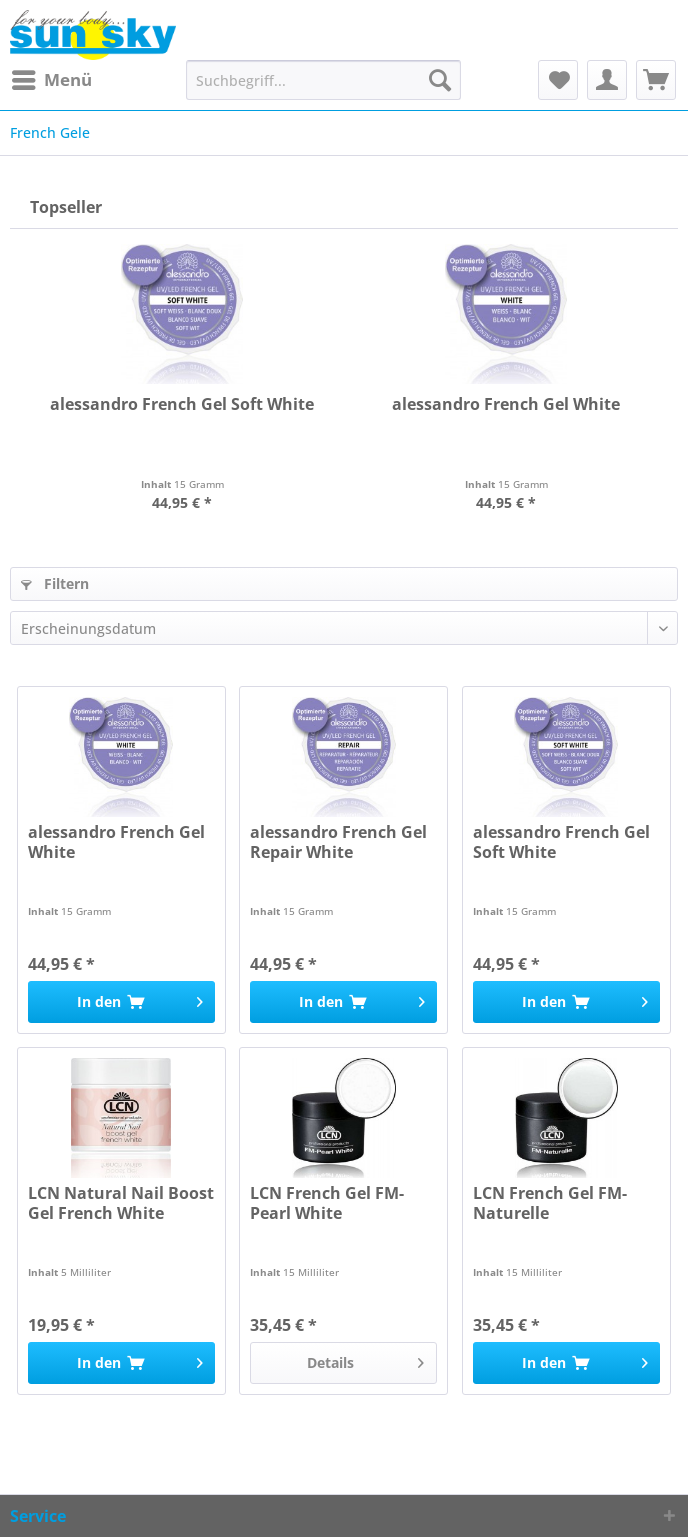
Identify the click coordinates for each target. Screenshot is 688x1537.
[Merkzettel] (558, 80)
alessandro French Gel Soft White (182, 404)
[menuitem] (51, 80)
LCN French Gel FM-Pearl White (327, 1203)
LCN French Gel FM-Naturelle (550, 1203)
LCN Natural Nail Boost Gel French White (121, 1203)
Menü (52, 77)
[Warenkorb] (656, 80)
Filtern (55, 583)
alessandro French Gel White (506, 404)
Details (365, 1359)
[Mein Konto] (607, 80)
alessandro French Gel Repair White (338, 842)
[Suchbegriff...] (323, 80)
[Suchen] (440, 80)
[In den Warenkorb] (121, 1002)
